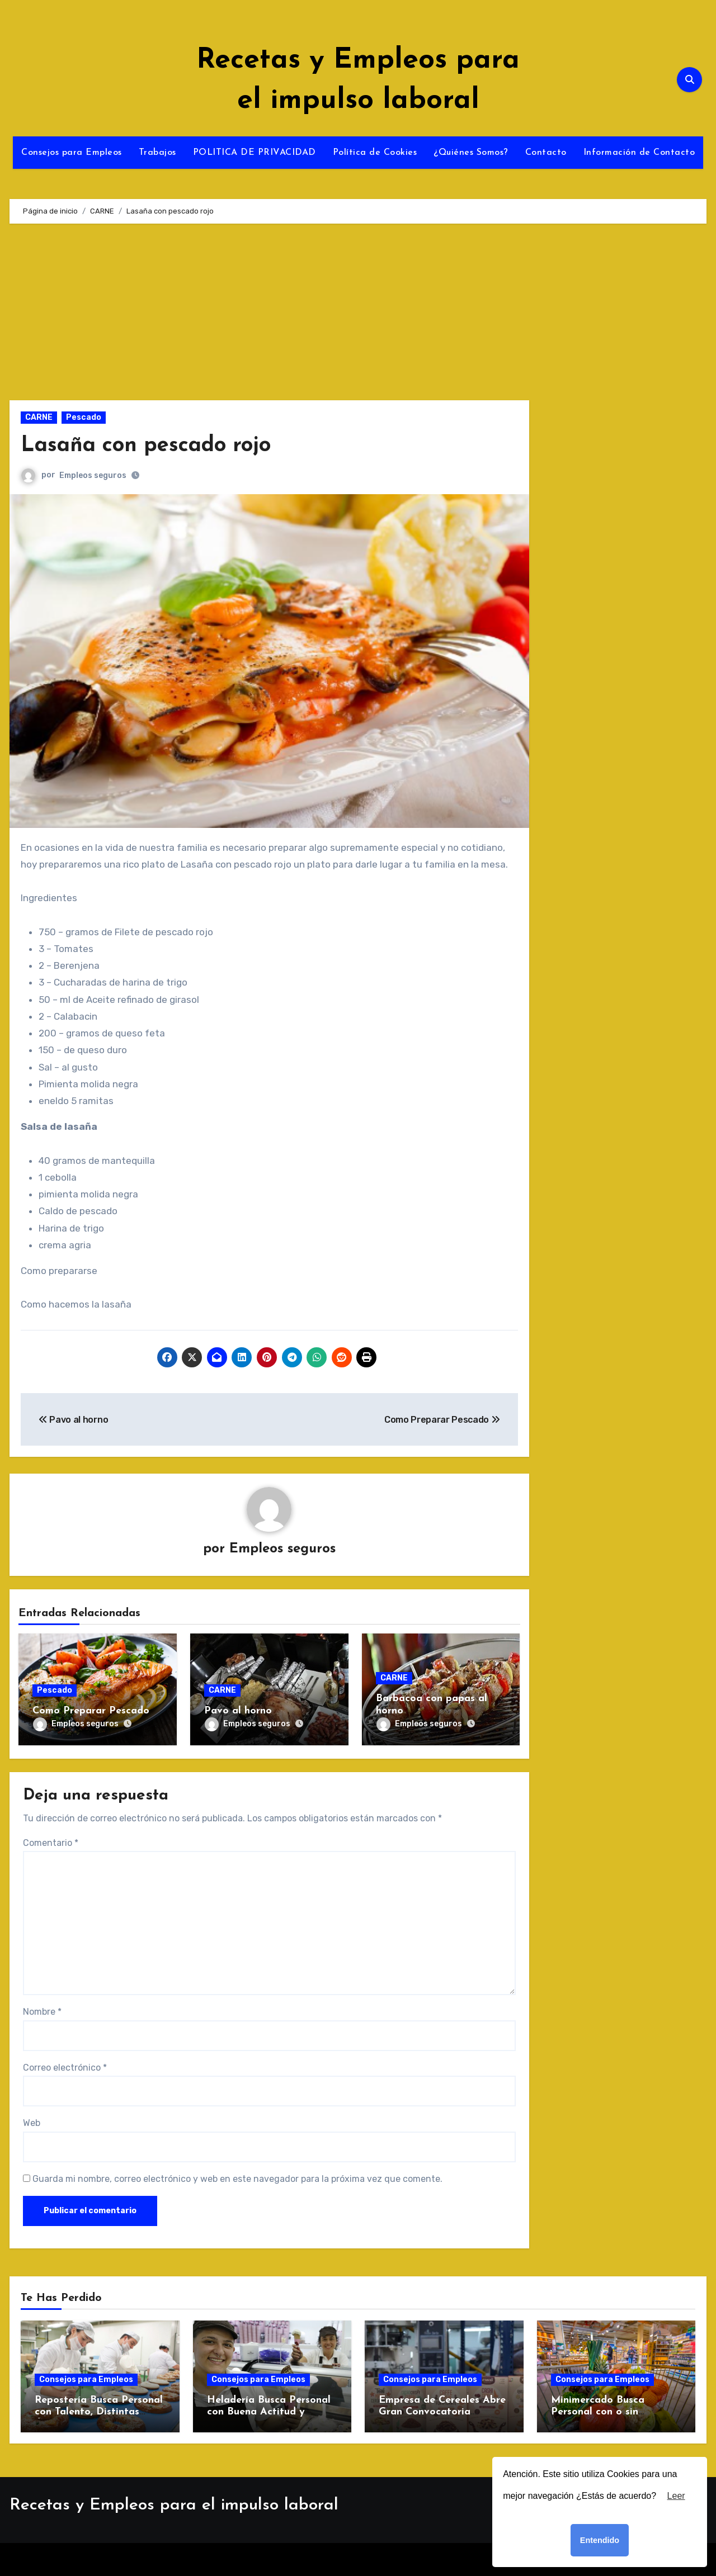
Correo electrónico (65, 2067)
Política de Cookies (375, 152)
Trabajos (157, 152)
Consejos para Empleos (71, 152)
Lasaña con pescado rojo (146, 446)
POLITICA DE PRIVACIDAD (254, 152)
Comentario (50, 1843)
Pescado (83, 417)
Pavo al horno (238, 1711)
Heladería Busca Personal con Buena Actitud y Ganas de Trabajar (269, 2412)
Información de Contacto (639, 152)
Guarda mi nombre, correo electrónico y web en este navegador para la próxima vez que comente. (237, 2179)
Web (31, 2123)
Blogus (391, 2559)
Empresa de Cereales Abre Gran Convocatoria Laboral (442, 2412)
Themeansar (449, 2559)
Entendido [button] (599, 2540)
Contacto (546, 152)
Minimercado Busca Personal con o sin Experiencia (597, 2412)
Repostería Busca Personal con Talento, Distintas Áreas (99, 2412)
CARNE (39, 417)
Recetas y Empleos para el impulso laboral (174, 2505)
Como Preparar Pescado (90, 1711)
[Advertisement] (271, 317)
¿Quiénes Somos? (471, 152)
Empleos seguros (92, 475)
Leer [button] (676, 2496)
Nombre (42, 2011)
